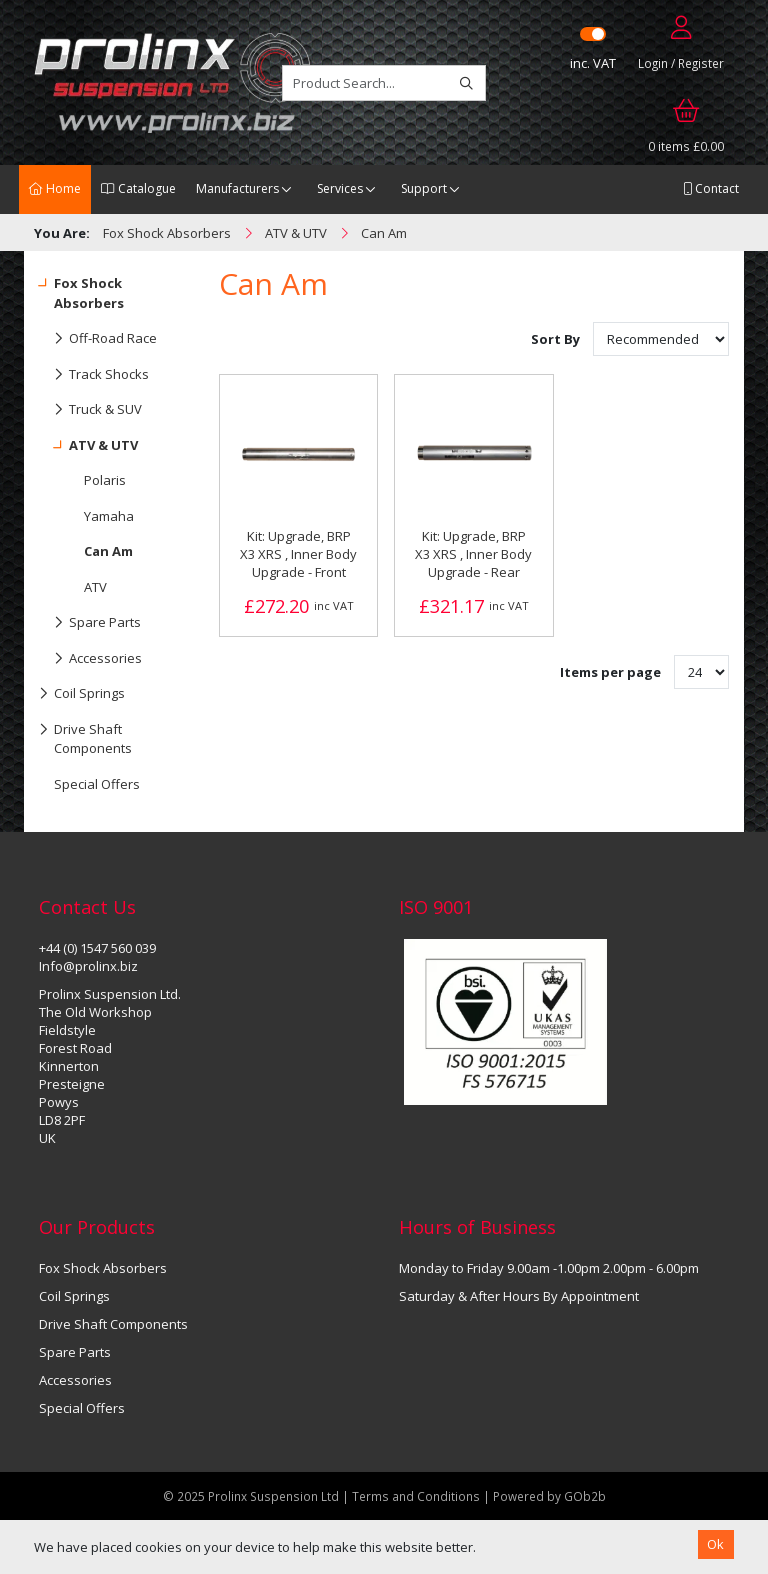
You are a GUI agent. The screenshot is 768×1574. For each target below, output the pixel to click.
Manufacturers (237, 188)
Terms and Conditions (417, 1496)
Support (424, 188)
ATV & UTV (88, 446)
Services (340, 188)
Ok (715, 1544)
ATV (95, 587)
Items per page (610, 672)
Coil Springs (82, 694)
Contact (711, 188)
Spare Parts (90, 623)
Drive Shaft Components (85, 735)
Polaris (105, 480)
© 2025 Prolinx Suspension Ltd (251, 1496)
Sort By (557, 339)
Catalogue (138, 188)
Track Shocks (94, 375)
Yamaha (109, 516)
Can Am (108, 551)
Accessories (90, 659)
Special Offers (97, 784)
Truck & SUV (90, 410)
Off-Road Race (98, 339)
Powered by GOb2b (549, 1496)
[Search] (466, 83)
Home (55, 188)
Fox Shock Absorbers (81, 289)
